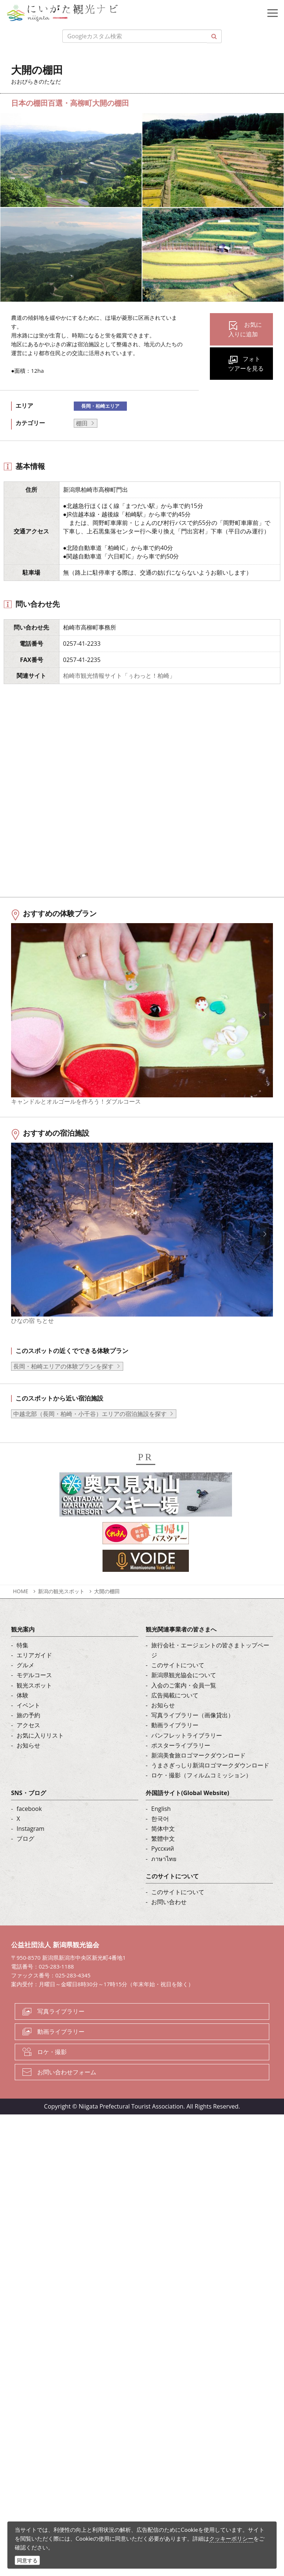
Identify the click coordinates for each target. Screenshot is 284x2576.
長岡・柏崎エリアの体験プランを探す (63, 1385)
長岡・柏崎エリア (100, 406)
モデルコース (34, 1694)
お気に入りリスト (40, 1754)
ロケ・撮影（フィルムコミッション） (201, 1794)
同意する (27, 2560)
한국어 (160, 1837)
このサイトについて (177, 1684)
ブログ (25, 1857)
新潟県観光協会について (183, 1694)
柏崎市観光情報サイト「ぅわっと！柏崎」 (119, 676)
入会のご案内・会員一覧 (183, 1704)
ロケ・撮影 (52, 2070)
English (161, 1827)
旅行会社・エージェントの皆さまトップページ (210, 1669)
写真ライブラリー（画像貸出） (192, 1734)
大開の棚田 (107, 1609)
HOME (20, 1609)
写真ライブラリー (60, 2030)
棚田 (82, 423)
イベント (28, 1724)
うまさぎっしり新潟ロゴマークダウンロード (210, 1784)
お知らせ (28, 1764)
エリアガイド (34, 1674)
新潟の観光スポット (61, 1609)
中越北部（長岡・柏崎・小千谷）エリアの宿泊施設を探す (90, 1432)
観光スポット (34, 1704)
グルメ (25, 1684)
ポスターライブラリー (180, 1764)
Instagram (30, 1847)
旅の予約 (28, 1734)
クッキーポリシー (231, 2538)
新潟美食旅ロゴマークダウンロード (198, 1774)
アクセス (28, 1744)
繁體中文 (163, 1857)
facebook (29, 1827)
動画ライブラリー (174, 1744)
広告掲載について (174, 1714)
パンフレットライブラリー (186, 1754)
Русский (162, 1867)
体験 (22, 1714)
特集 (22, 1664)
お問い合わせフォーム (66, 2090)
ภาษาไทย (163, 1877)
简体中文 (163, 1847)
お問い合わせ (169, 1921)
